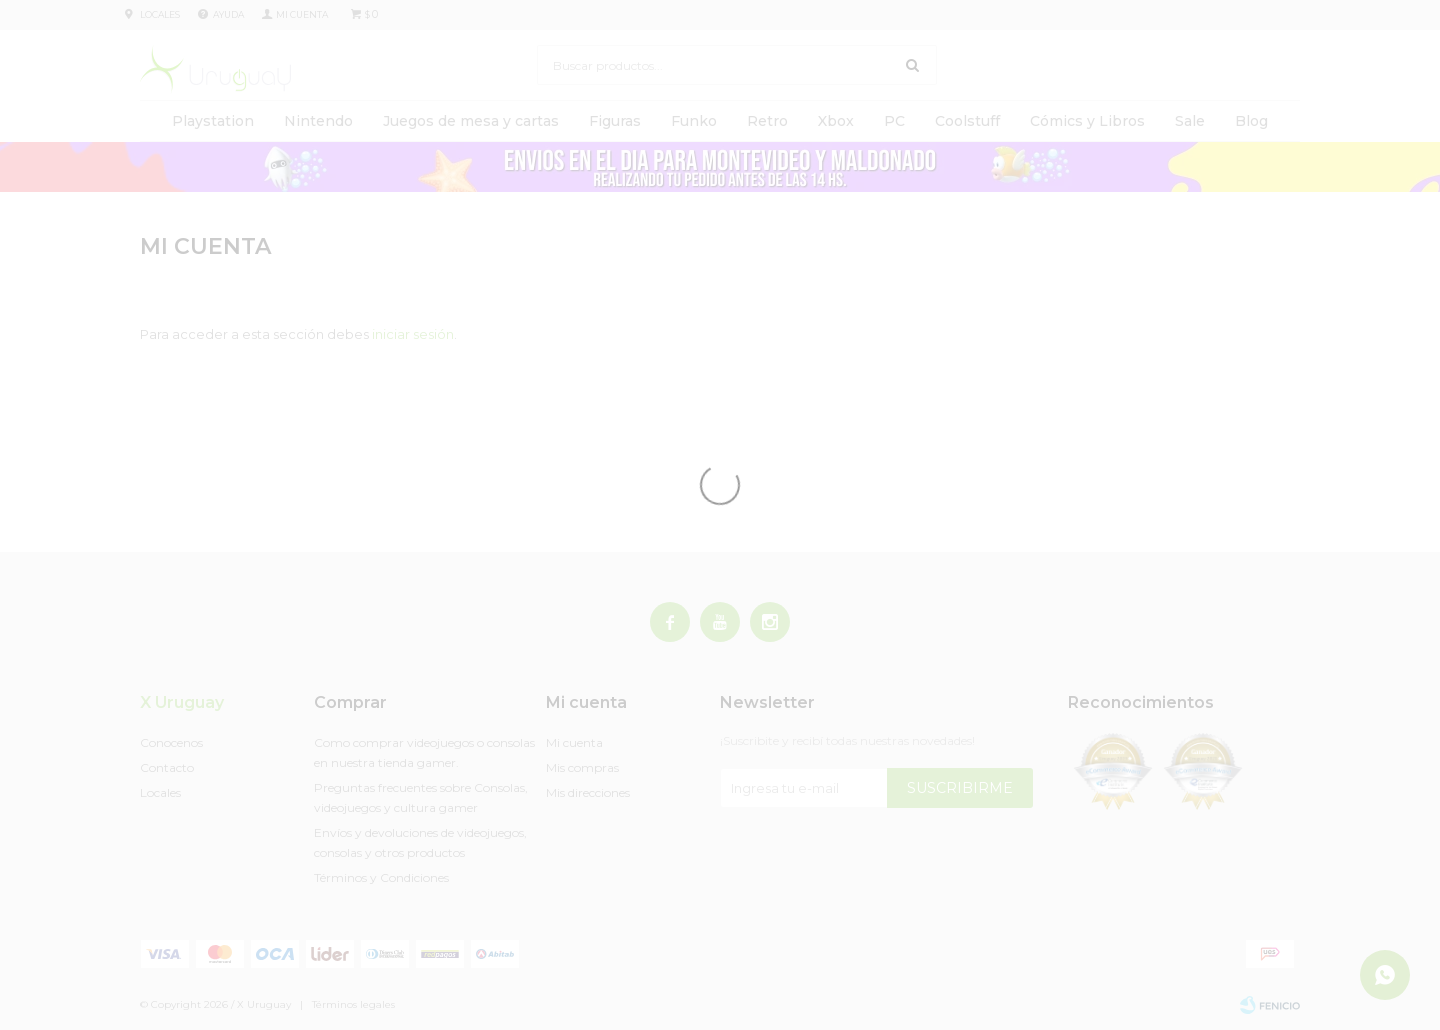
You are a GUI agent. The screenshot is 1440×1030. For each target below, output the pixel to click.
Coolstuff (967, 121)
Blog (1251, 121)
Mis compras (582, 767)
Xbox (836, 121)
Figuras (615, 121)
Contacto (167, 767)
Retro (767, 121)
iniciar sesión (413, 334)
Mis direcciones (588, 792)
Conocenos (171, 742)
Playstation (213, 121)
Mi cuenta (574, 742)
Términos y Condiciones (381, 877)
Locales (160, 14)
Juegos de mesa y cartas (471, 121)
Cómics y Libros (1087, 121)
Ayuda (228, 14)
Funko (694, 121)
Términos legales (353, 1004)
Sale (1190, 121)
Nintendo (318, 121)
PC (894, 121)
